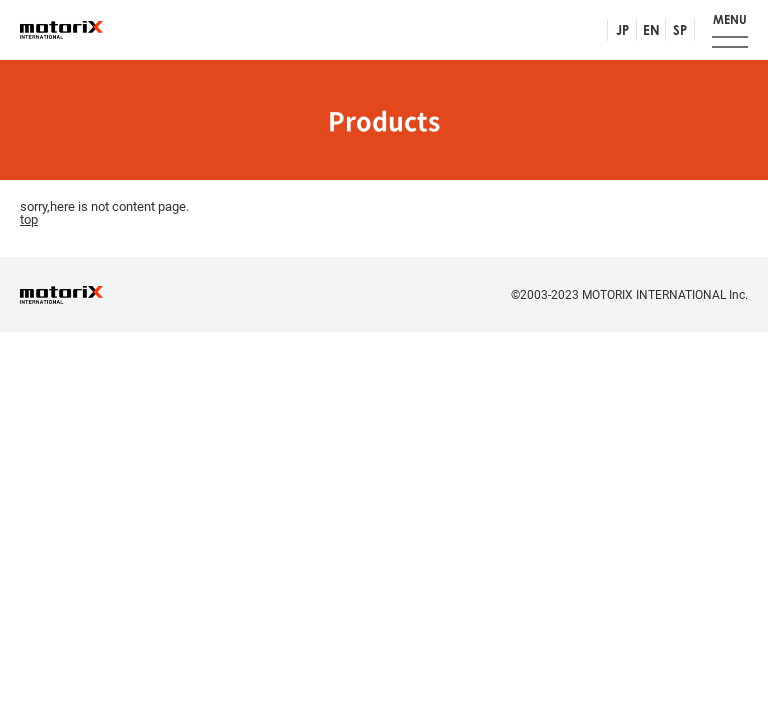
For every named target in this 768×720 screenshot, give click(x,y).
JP (622, 30)
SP (680, 30)
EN (651, 30)
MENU (730, 19)
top (29, 219)
